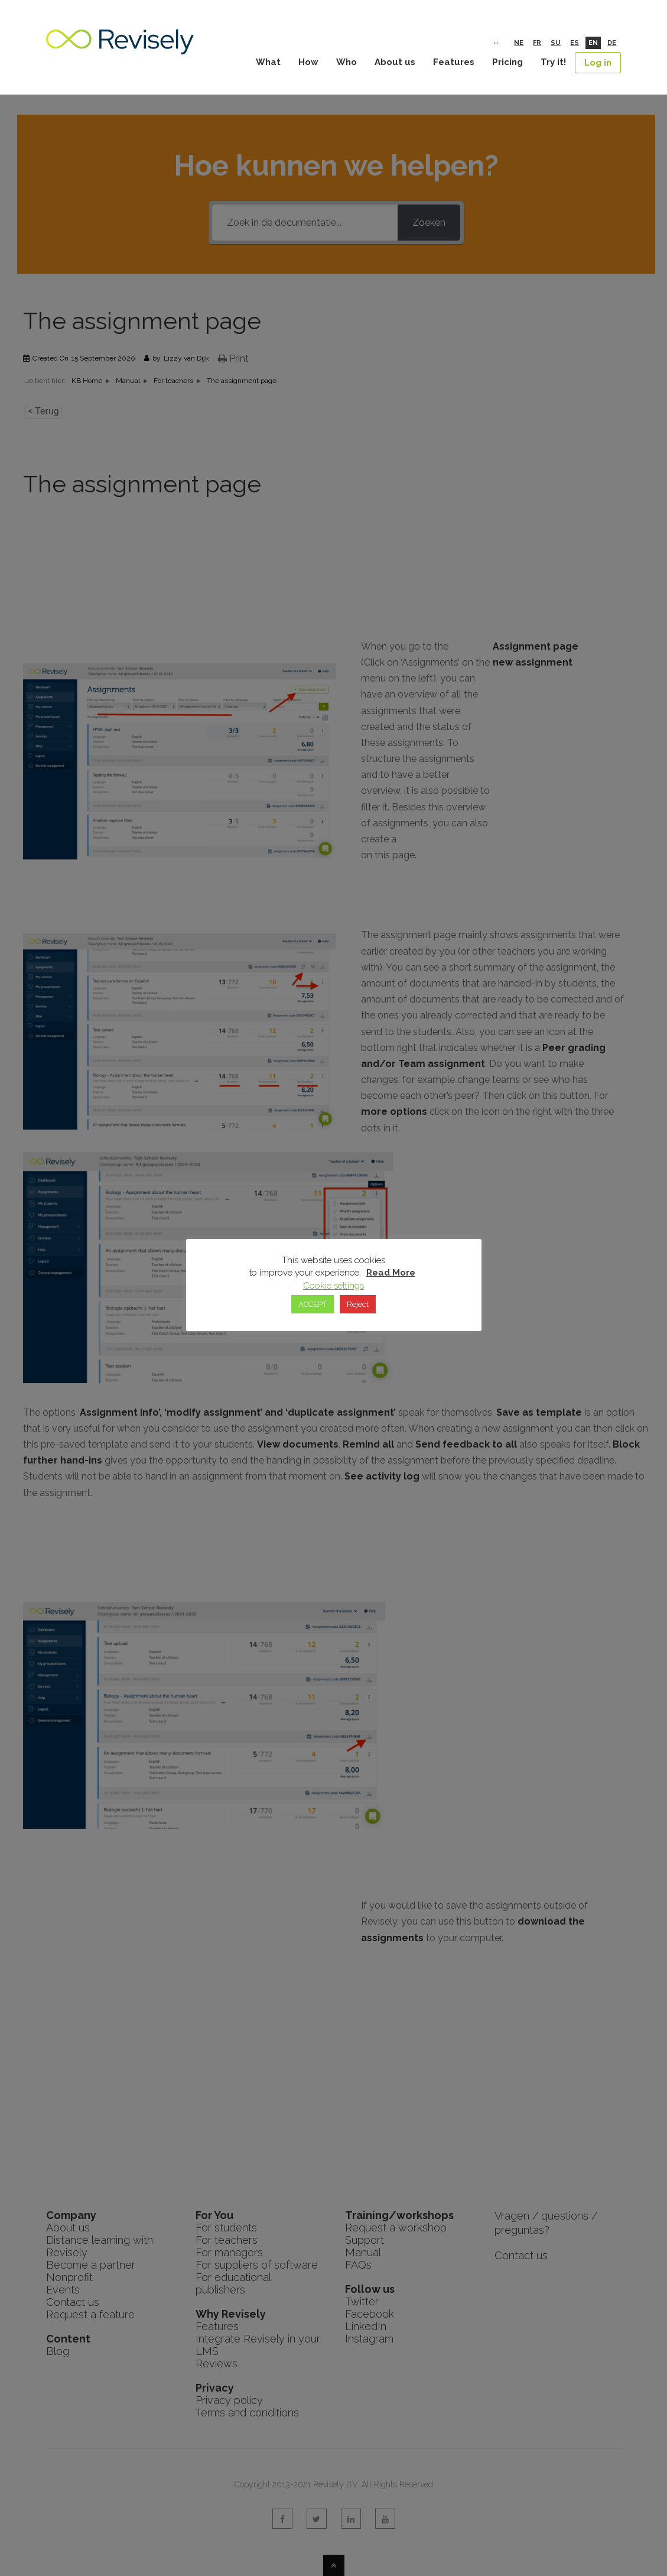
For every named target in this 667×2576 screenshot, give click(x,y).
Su (556, 43)
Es (574, 43)
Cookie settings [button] (333, 1285)
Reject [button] (358, 1304)
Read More (390, 1272)
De (611, 43)
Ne (518, 43)
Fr (537, 43)
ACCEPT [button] (312, 1304)
